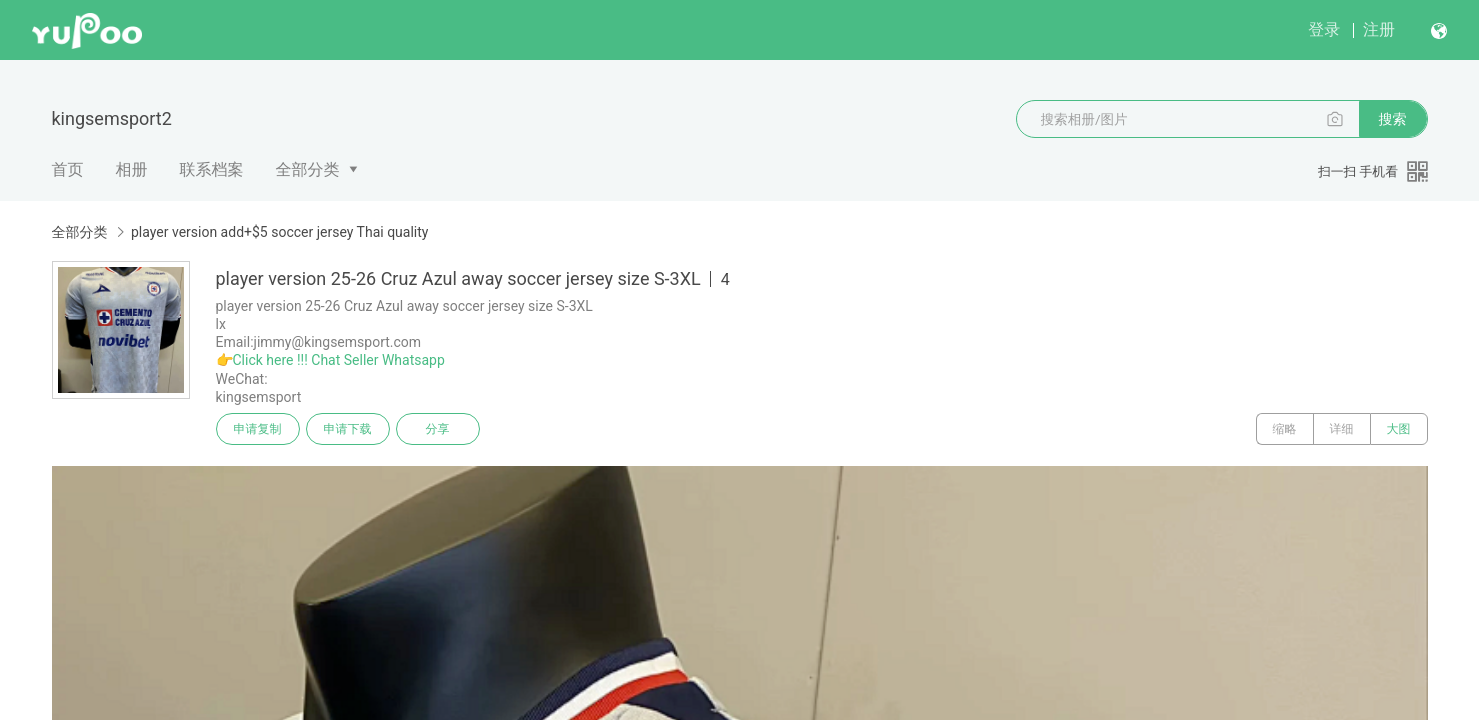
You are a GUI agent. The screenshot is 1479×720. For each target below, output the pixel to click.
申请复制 (258, 429)
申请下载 (348, 429)
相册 (132, 169)
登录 (1324, 29)
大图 (1399, 429)
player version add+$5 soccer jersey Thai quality (279, 232)
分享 (438, 429)
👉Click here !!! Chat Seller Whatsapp (330, 360)
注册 (1379, 29)
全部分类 (308, 169)
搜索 (1393, 119)
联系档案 (212, 169)
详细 (1342, 429)
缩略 (1285, 429)
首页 (68, 169)
